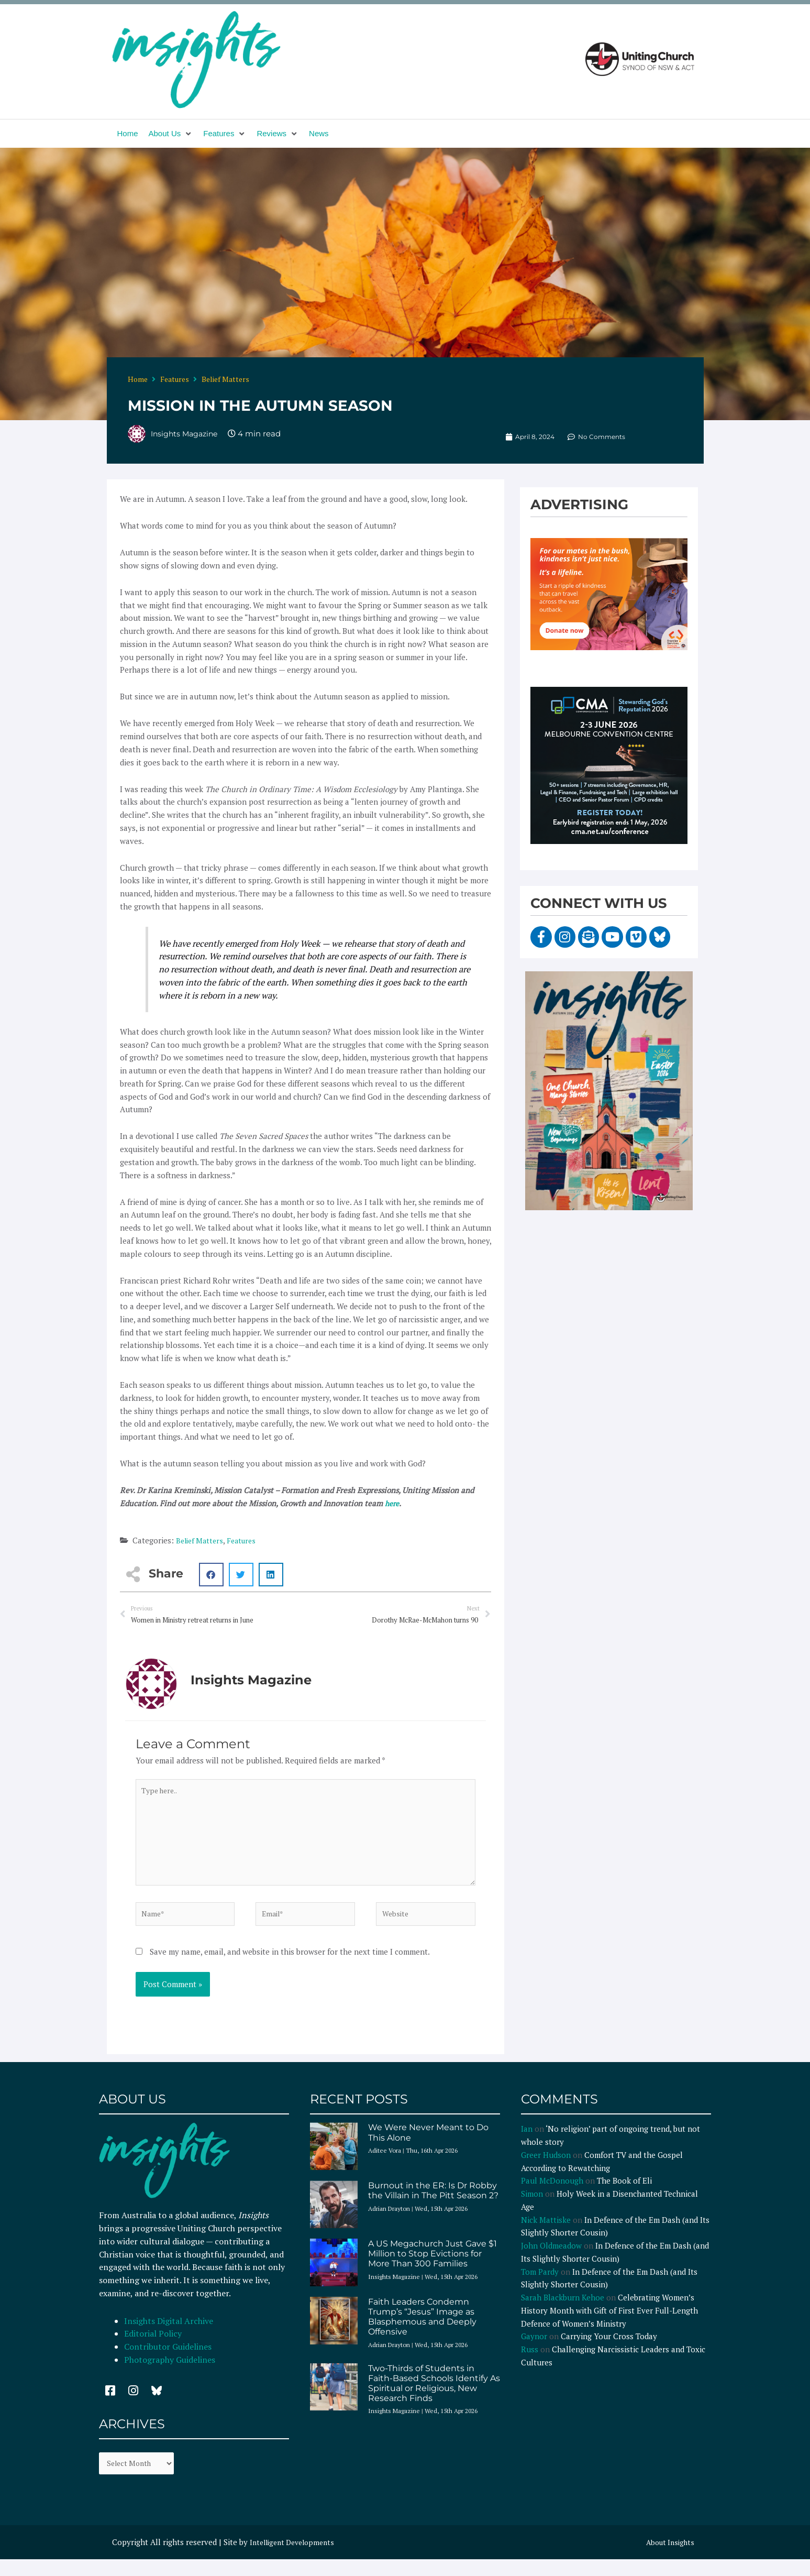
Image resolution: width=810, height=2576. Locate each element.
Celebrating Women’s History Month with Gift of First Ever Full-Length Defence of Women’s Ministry (609, 2325)
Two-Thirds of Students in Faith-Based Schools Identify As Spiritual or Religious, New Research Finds (434, 2398)
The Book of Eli (624, 2195)
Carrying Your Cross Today (609, 2350)
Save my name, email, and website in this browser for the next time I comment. (290, 1966)
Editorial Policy (154, 2348)
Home (138, 379)
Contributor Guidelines (168, 2361)
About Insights (667, 2558)
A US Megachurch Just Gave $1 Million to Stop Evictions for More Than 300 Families (432, 2268)
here (393, 1503)
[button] (170, 134)
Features (174, 379)
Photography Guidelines (169, 2374)
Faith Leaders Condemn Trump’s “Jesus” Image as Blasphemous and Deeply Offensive (422, 2331)
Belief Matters (225, 379)
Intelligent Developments (296, 2558)
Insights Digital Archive (168, 2335)
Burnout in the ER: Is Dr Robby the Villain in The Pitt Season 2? (433, 2205)
